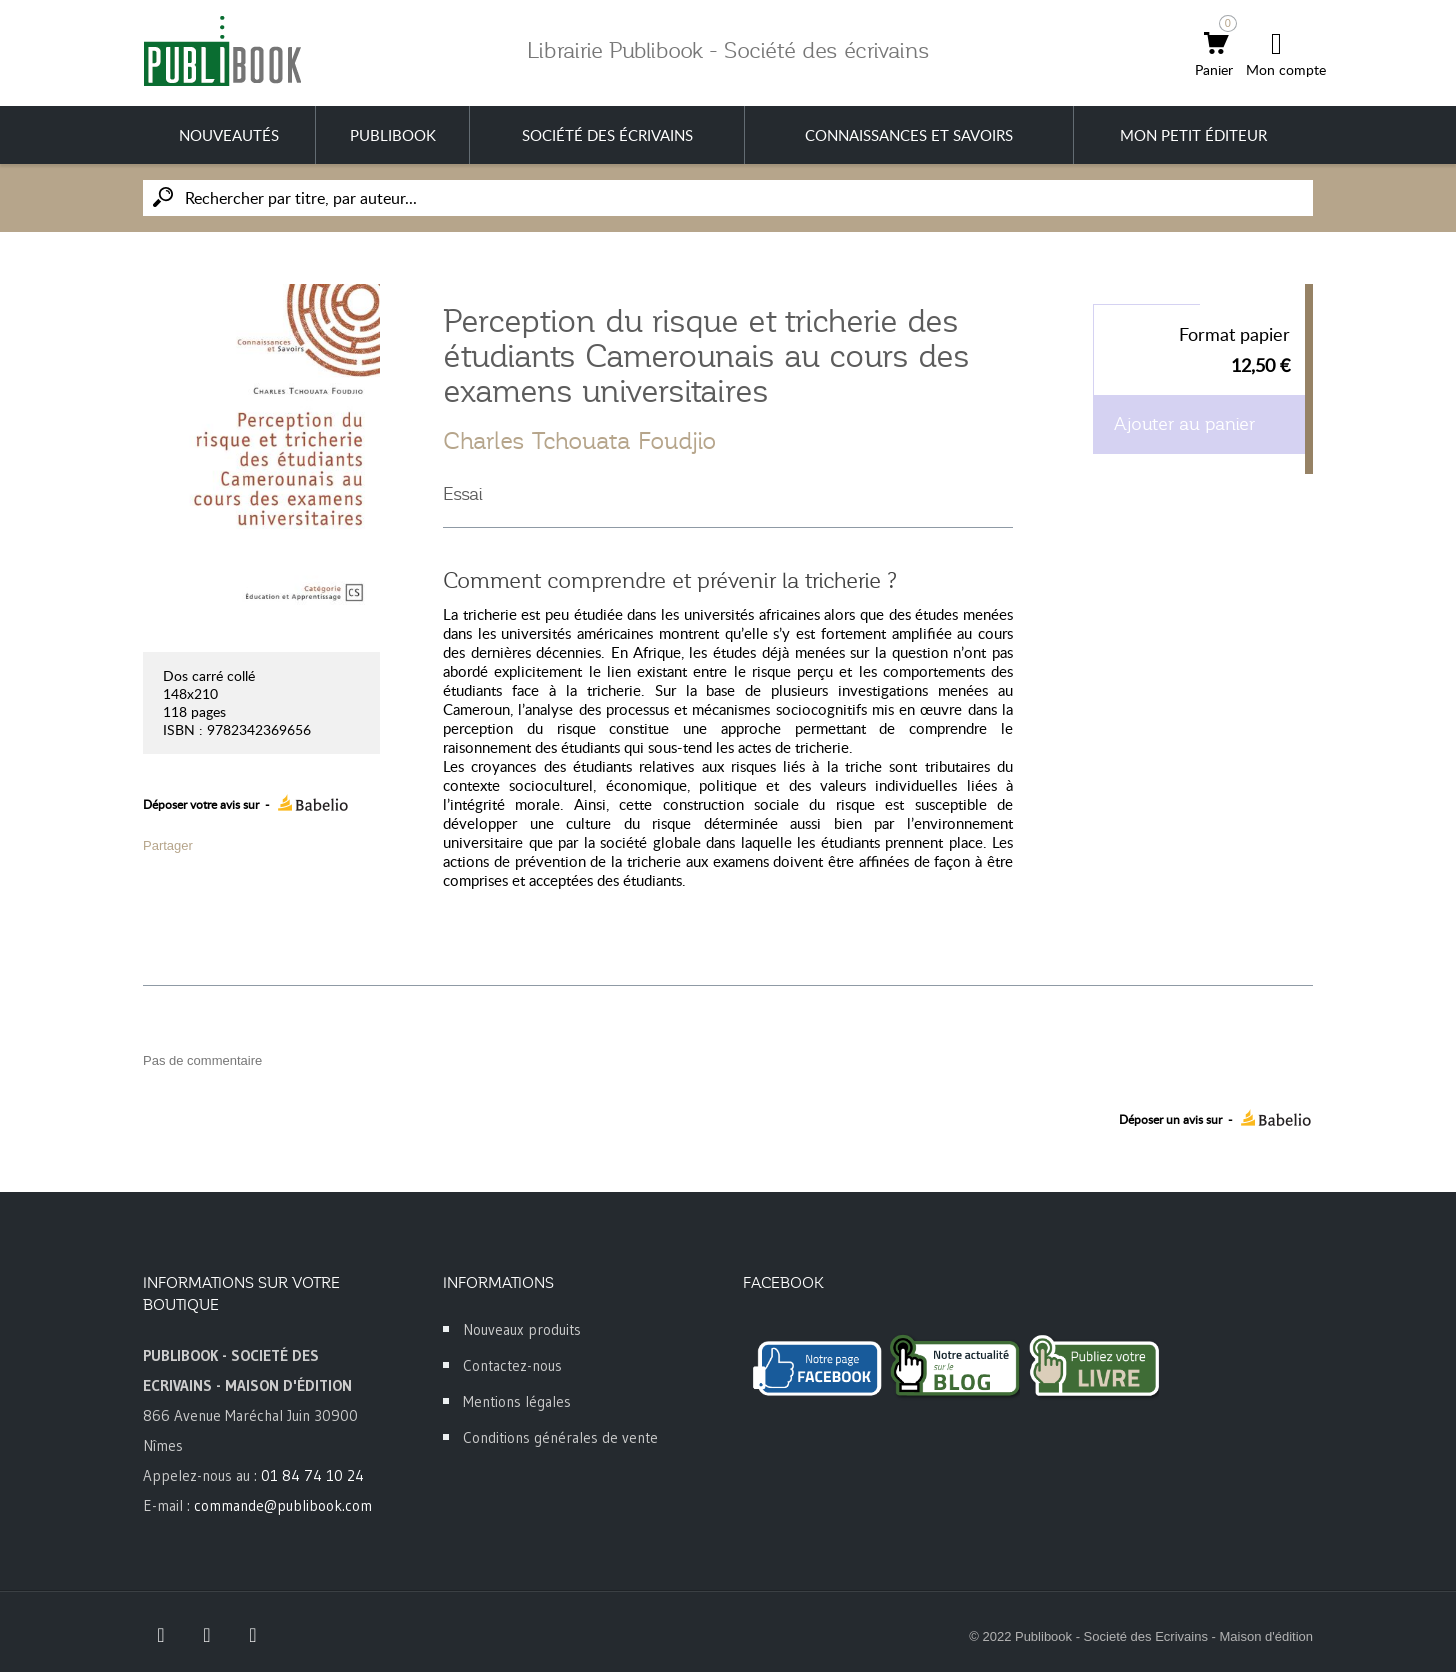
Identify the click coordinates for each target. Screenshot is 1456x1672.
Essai (463, 494)
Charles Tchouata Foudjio (579, 441)
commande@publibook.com (283, 1505)
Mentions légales (517, 1401)
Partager (168, 845)
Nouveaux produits (522, 1329)
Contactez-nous (512, 1365)
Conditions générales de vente (560, 1437)
